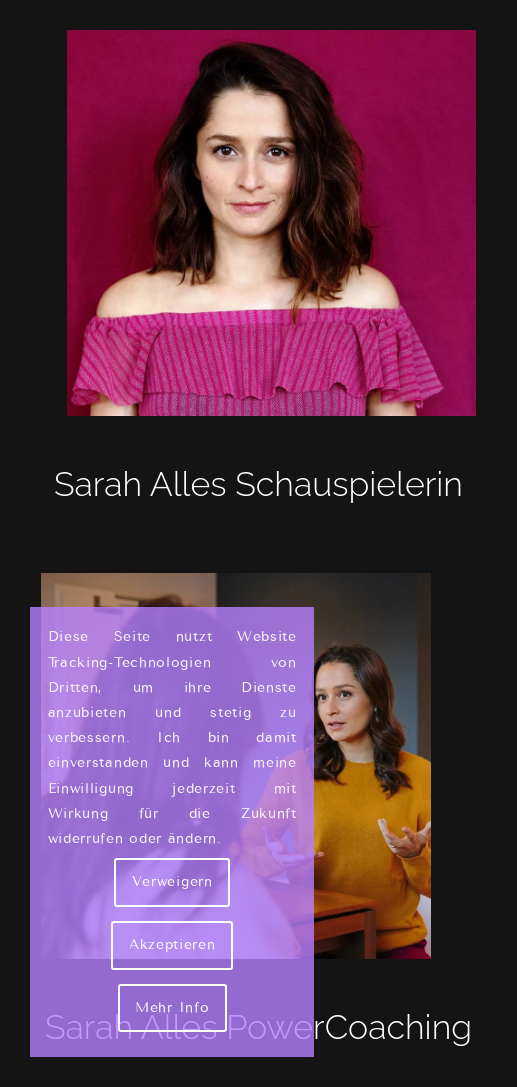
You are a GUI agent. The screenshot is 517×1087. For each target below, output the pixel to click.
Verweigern (172, 881)
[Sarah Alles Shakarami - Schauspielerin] (258, 223)
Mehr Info (172, 1007)
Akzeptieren (172, 944)
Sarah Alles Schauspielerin (258, 484)
